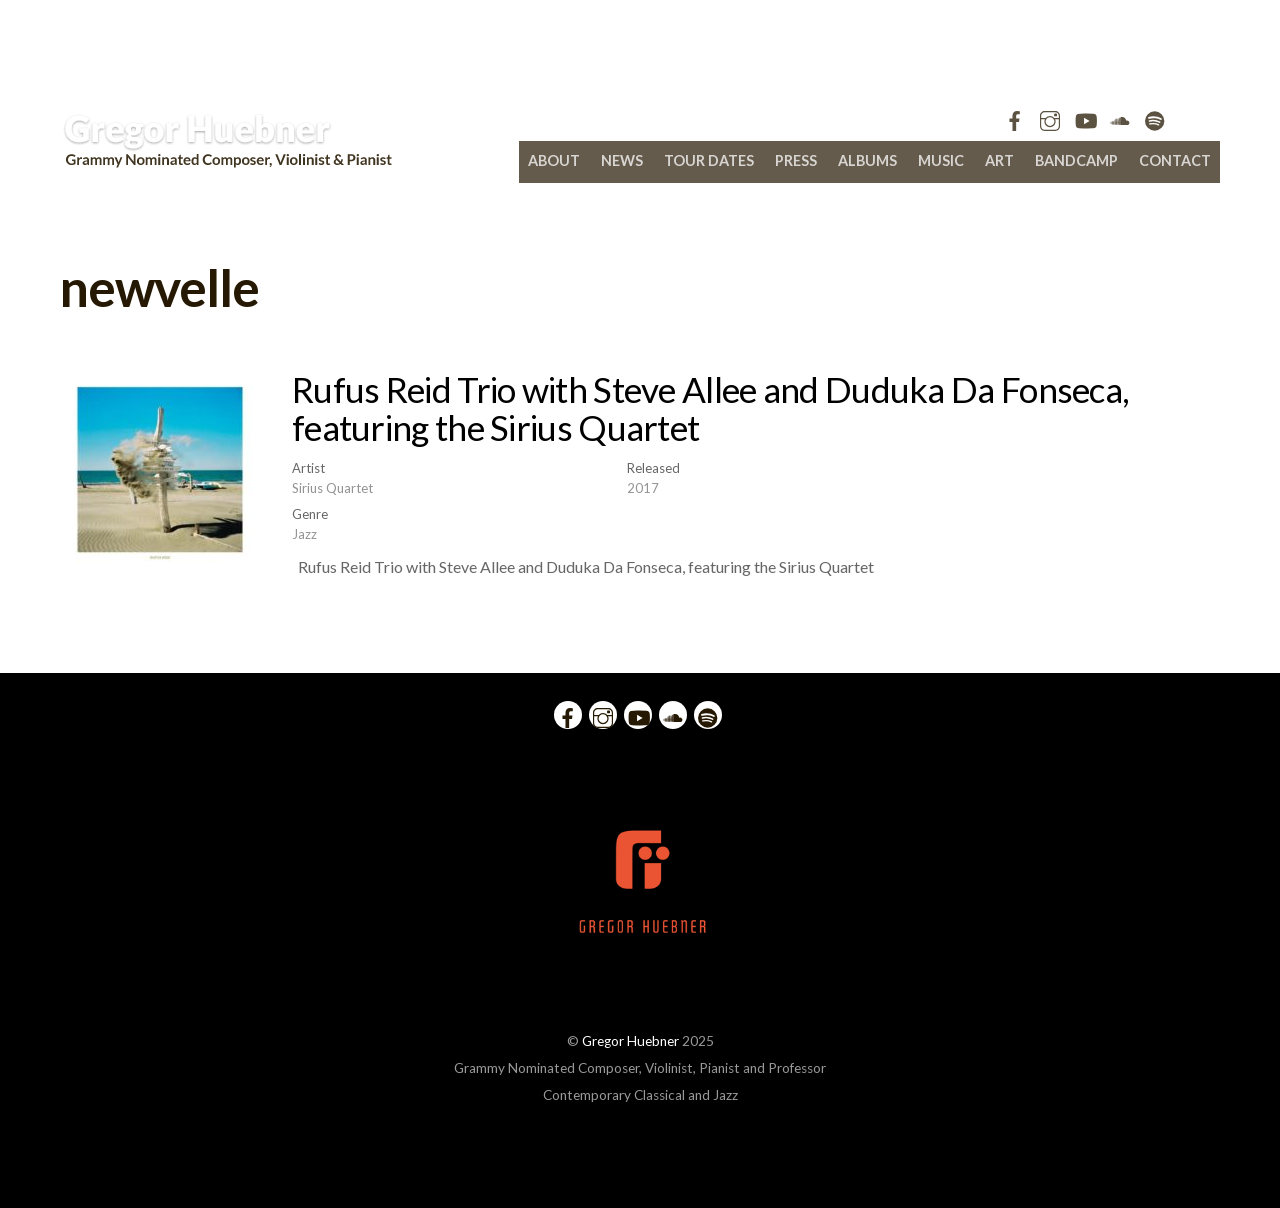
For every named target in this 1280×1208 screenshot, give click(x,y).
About (554, 160)
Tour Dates (709, 160)
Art (999, 160)
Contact (1175, 160)
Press (796, 160)
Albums (867, 160)
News (622, 160)
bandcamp (1076, 160)
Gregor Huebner (630, 1041)
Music (941, 160)
